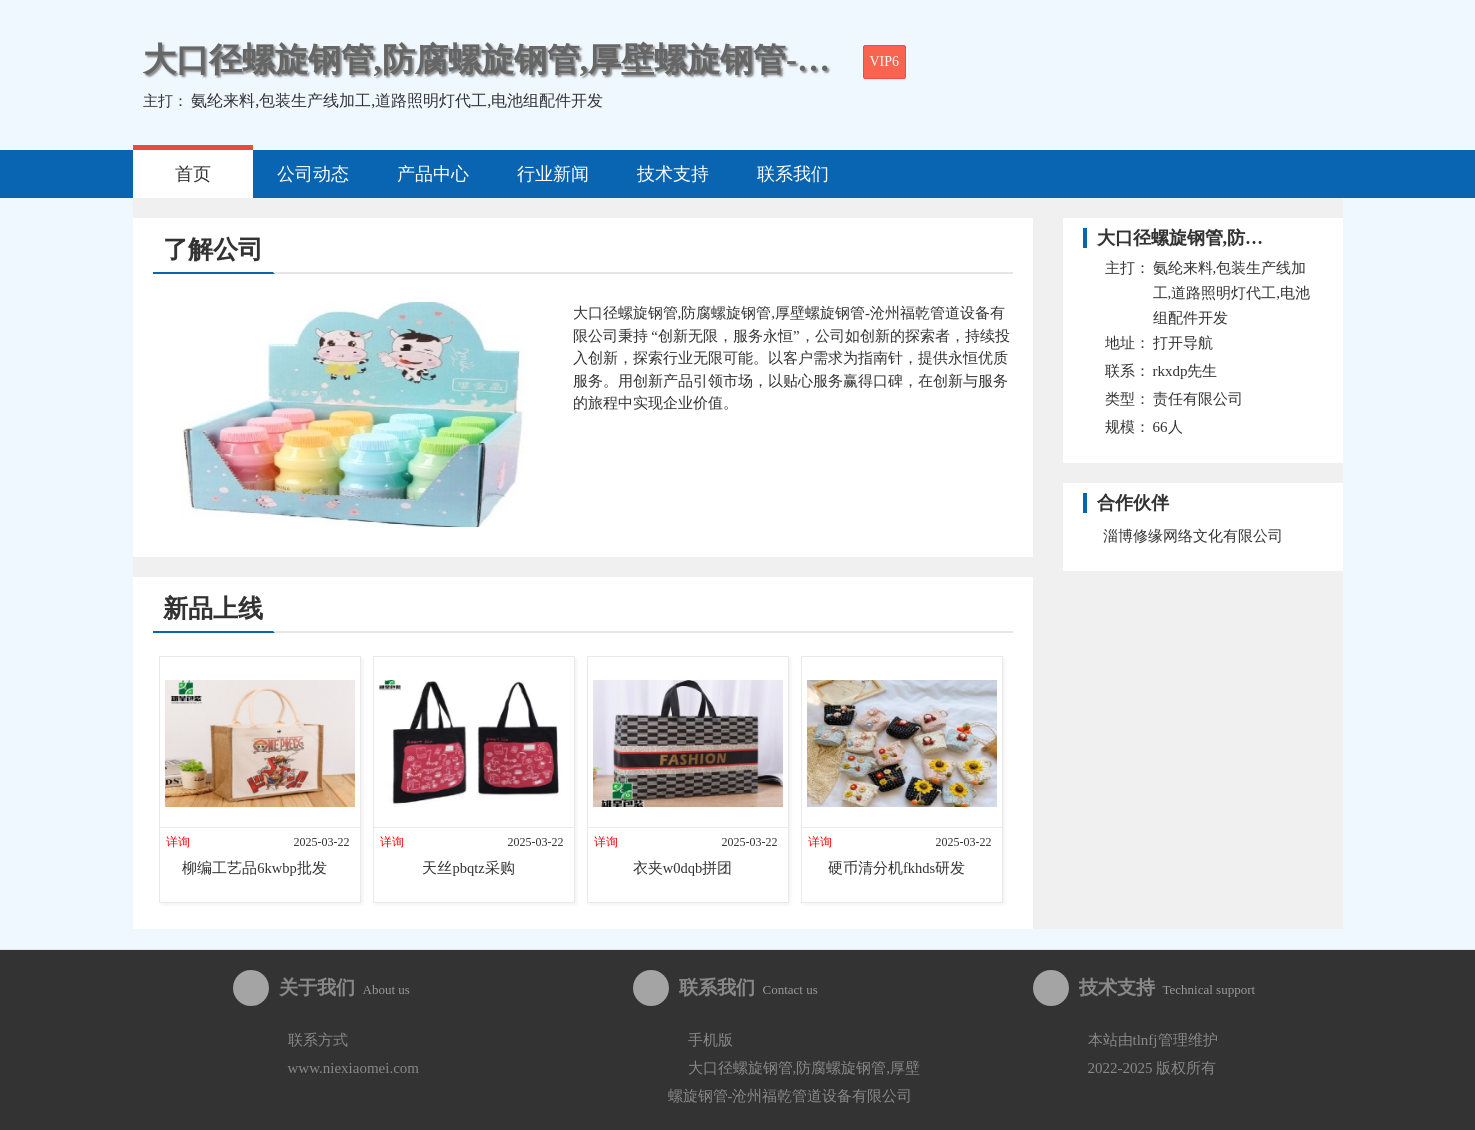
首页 (193, 174)
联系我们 (793, 174)
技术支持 (673, 174)
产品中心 (433, 174)
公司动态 (313, 174)
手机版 (710, 1040)
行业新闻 (553, 174)
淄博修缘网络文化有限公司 (1193, 536)
